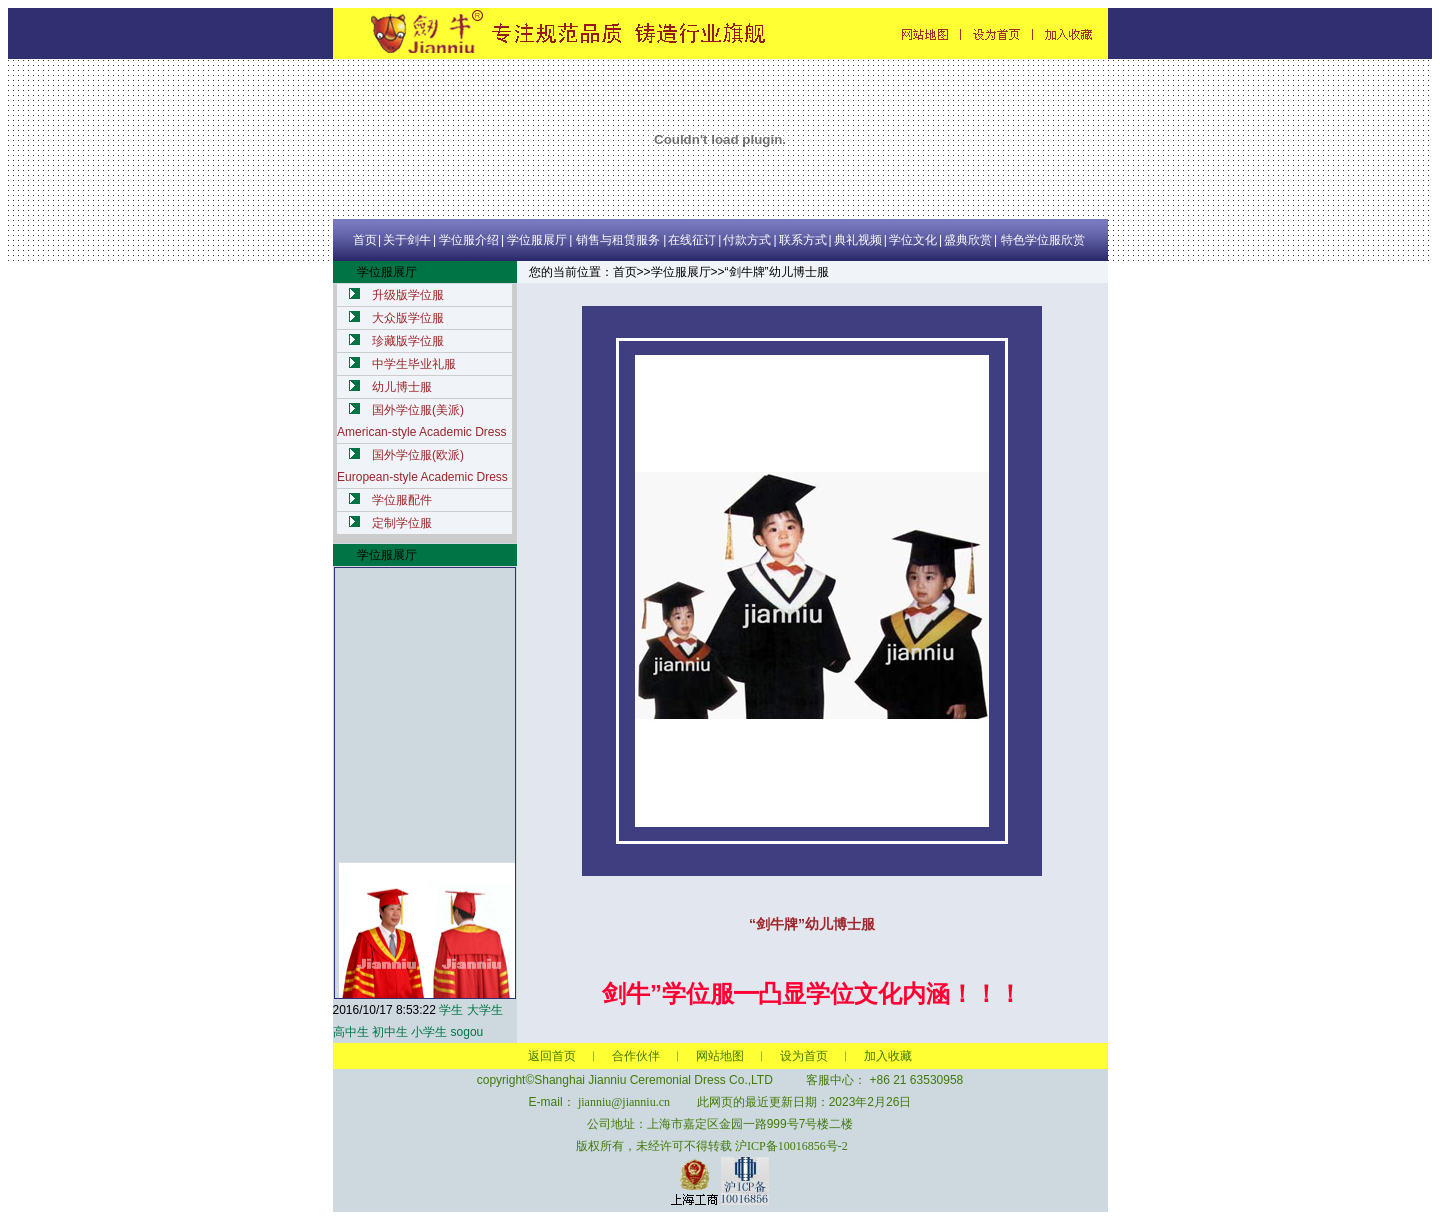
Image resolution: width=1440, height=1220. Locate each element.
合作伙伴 (636, 1056)
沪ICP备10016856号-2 (791, 1146)
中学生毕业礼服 (414, 364)
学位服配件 (402, 500)
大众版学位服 (408, 318)
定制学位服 (402, 523)
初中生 (390, 1032)
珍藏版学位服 (408, 341)
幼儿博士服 (402, 387)
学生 (451, 1010)
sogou (467, 1032)
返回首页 (552, 1056)
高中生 (351, 1032)
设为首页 (804, 1056)
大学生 (485, 1010)
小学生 (429, 1032)
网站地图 (720, 1056)
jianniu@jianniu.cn (624, 1102)
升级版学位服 (408, 295)
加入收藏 (888, 1056)
